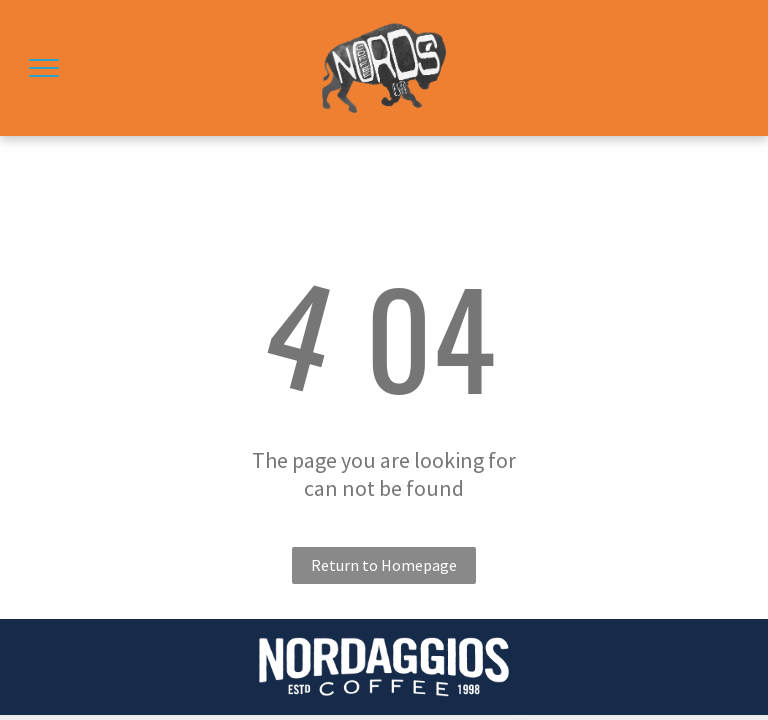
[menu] (44, 68)
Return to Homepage (384, 565)
